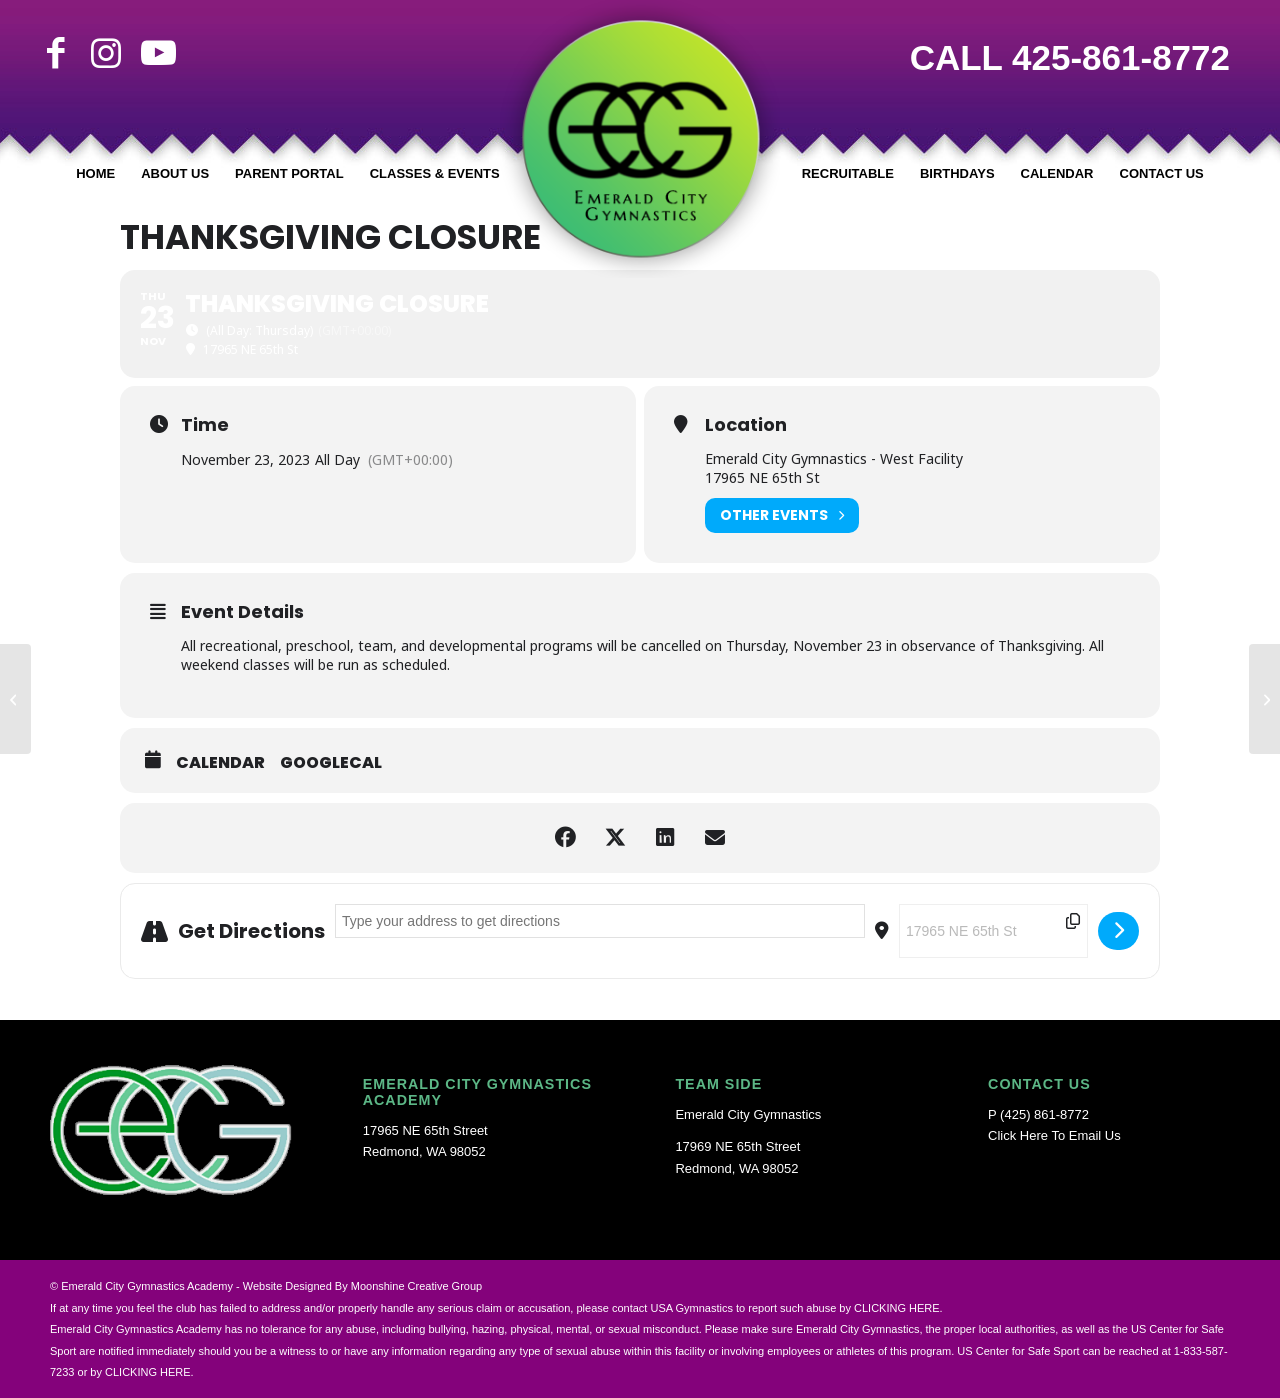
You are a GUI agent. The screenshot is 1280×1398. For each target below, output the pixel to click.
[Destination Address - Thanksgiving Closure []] (993, 931)
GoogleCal (331, 763)
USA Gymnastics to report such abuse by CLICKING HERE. (796, 1308)
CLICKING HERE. (149, 1372)
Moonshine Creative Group (416, 1286)
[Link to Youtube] (156, 53)
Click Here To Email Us (1054, 1135)
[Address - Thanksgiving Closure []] (600, 921)
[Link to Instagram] (106, 53)
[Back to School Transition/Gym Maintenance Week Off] (15, 699)
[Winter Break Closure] (1264, 699)
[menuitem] (95, 174)
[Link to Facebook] (56, 53)
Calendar (220, 763)
